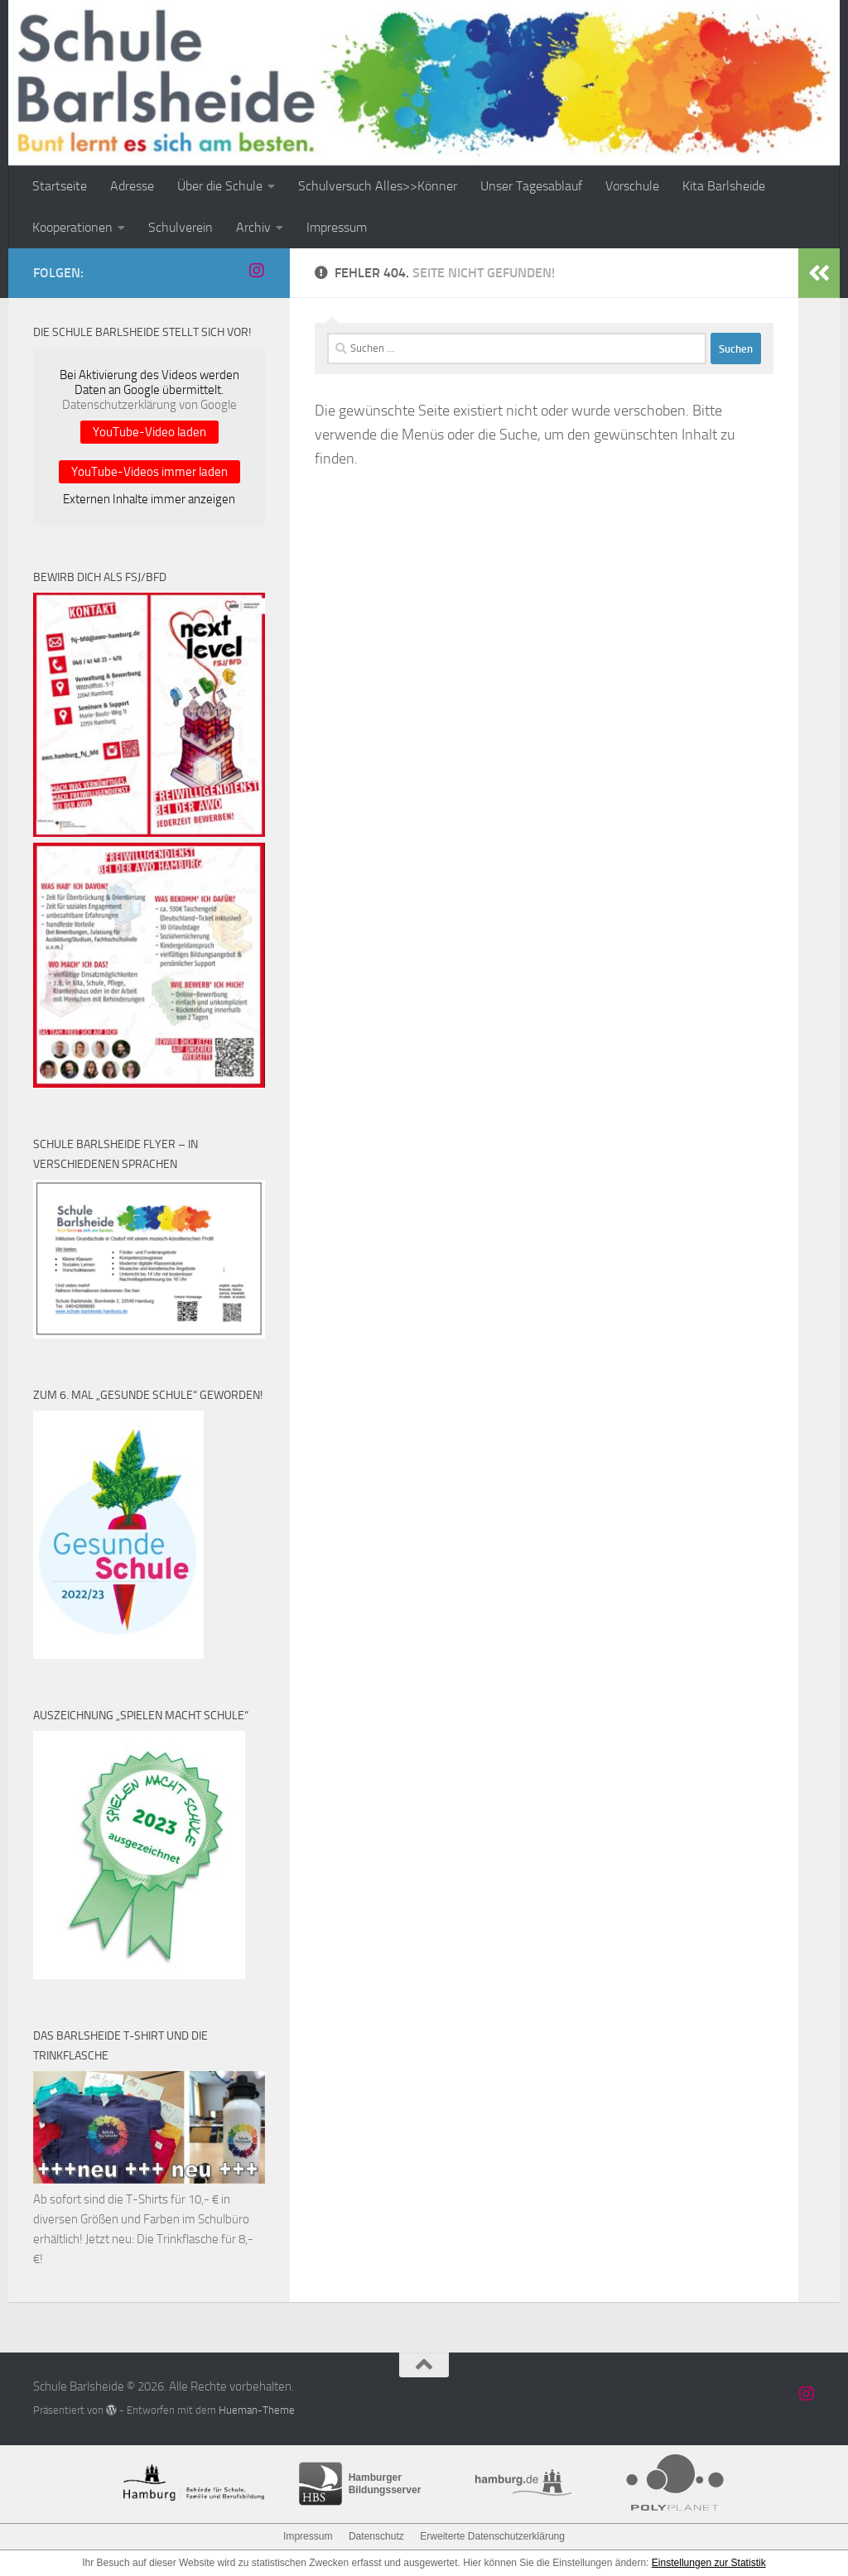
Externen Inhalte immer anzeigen (149, 499)
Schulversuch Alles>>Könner (377, 186)
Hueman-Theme (257, 2410)
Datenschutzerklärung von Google (149, 404)
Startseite (59, 186)
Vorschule (632, 186)
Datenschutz (376, 2536)
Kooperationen (72, 227)
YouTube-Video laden (149, 432)
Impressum (336, 227)
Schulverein (180, 227)
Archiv (253, 227)
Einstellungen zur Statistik (708, 2563)
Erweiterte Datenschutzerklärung (492, 2536)
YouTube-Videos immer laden (149, 471)
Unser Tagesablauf (531, 186)
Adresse (132, 186)
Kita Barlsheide (723, 186)
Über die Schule (220, 186)
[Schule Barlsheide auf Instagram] (256, 270)
